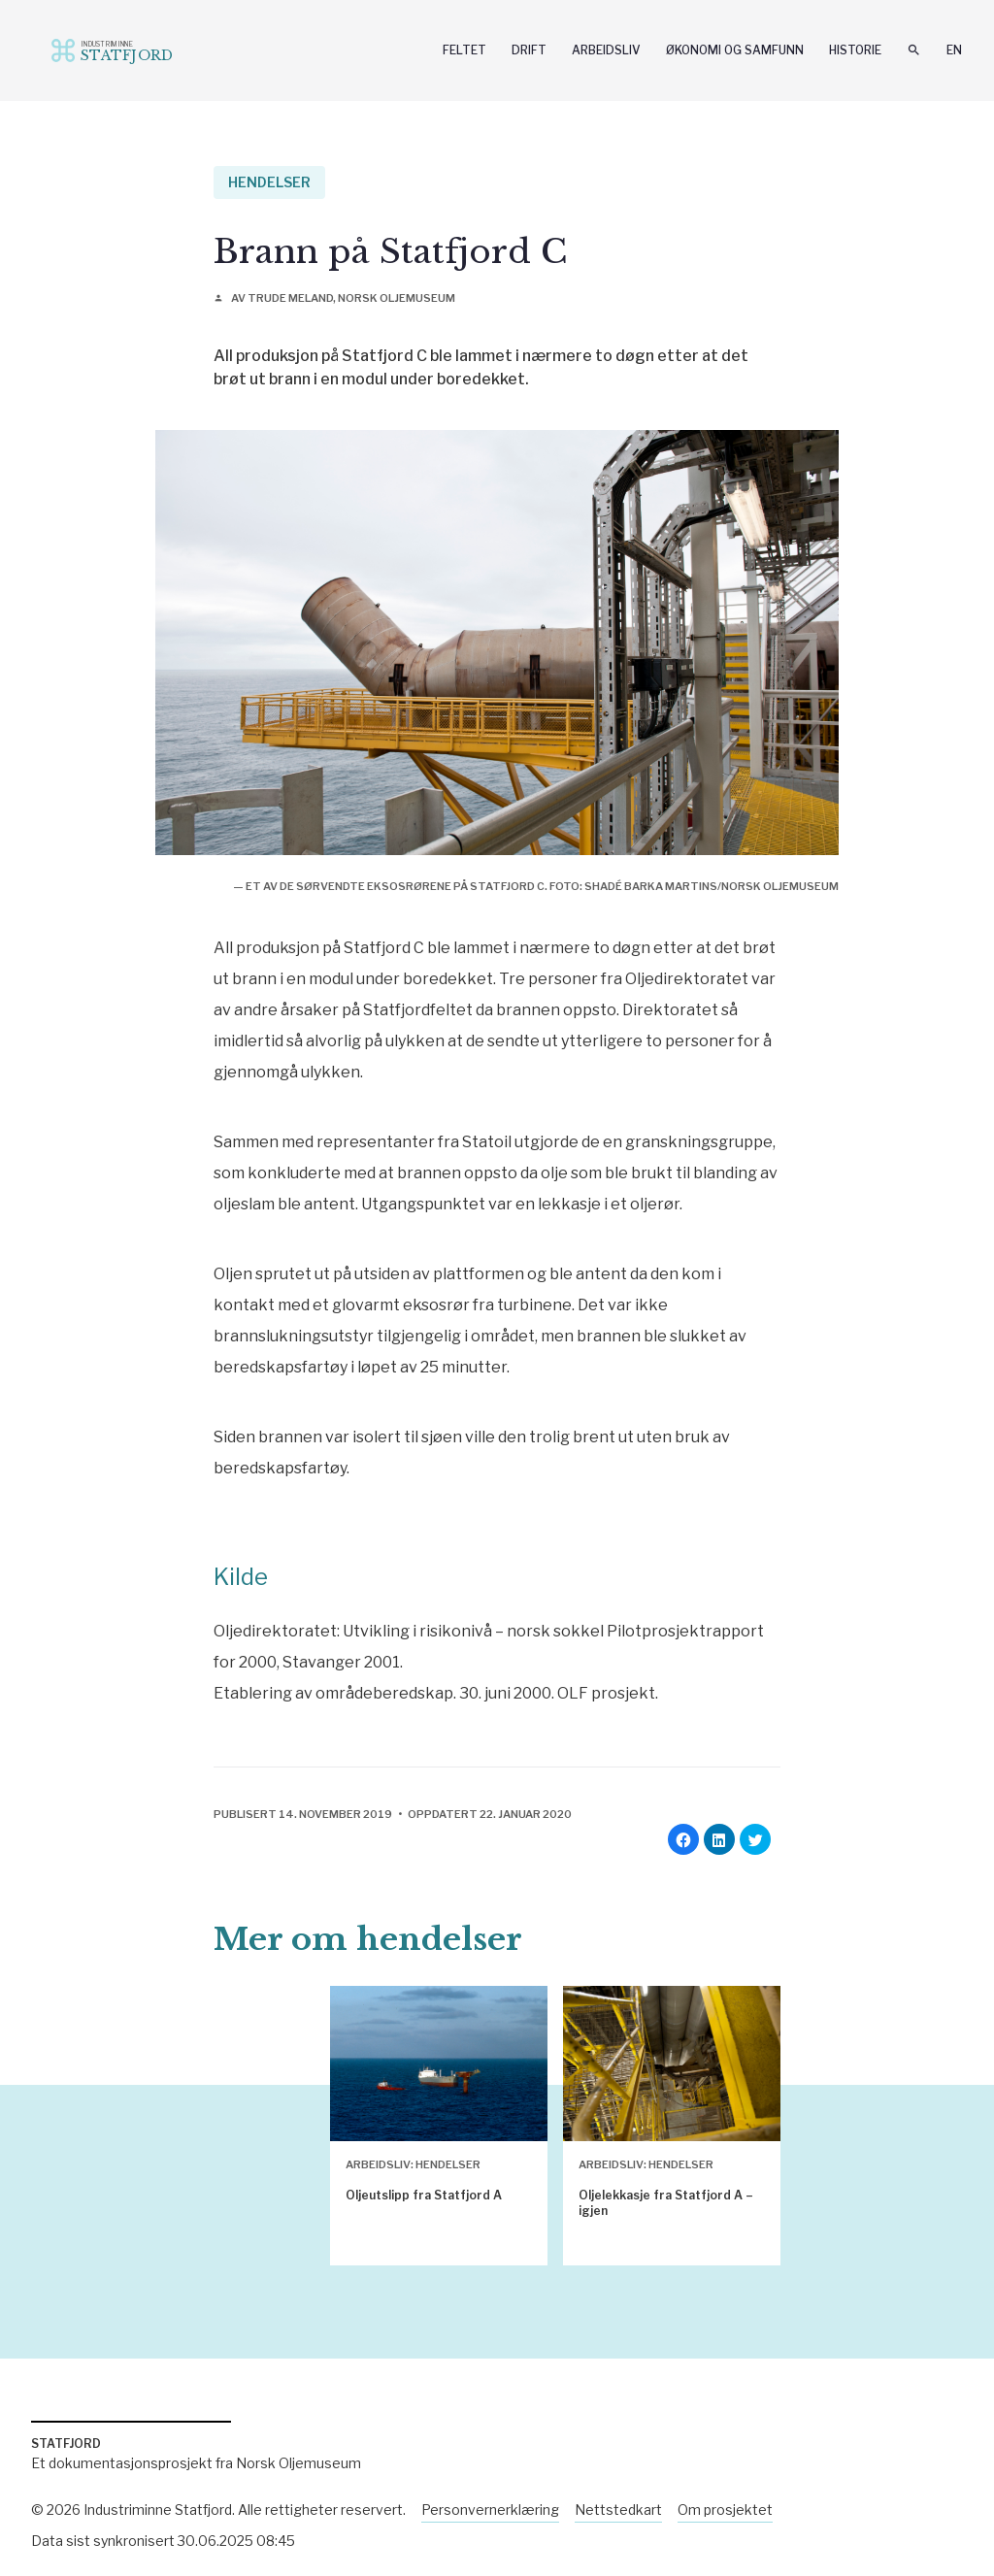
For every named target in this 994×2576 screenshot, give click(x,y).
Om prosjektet (725, 2509)
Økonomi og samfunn (735, 50)
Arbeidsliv (606, 50)
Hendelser (269, 182)
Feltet (464, 50)
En (954, 50)
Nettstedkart (618, 2509)
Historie (855, 50)
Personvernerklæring (490, 2509)
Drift (529, 50)
